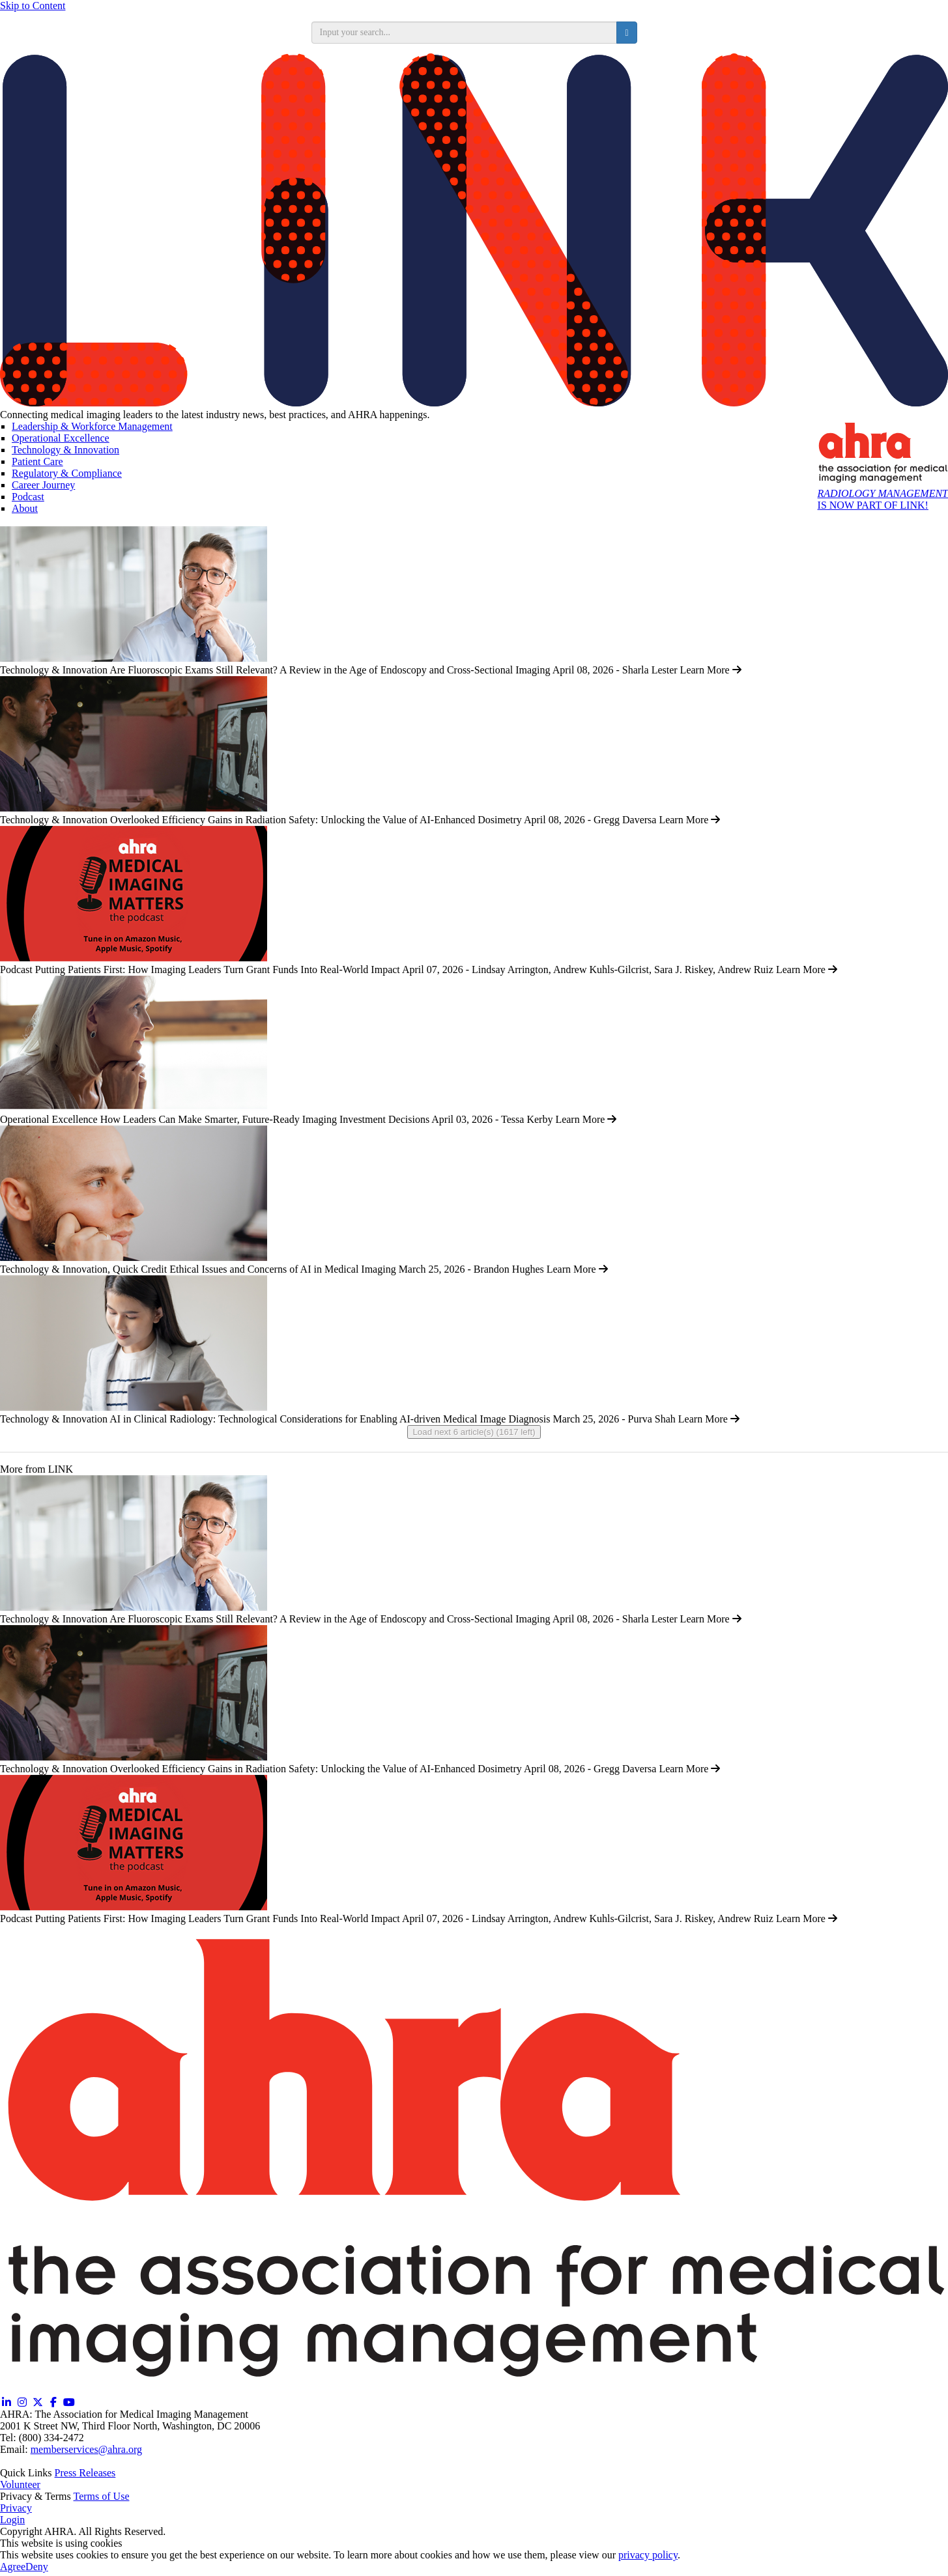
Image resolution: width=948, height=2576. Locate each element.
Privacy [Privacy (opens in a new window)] (16, 2507)
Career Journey (43, 484)
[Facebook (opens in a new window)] (53, 2402)
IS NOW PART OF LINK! (883, 499)
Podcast (28, 496)
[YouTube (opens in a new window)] (69, 2402)
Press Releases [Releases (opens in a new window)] (85, 2472)
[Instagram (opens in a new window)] (22, 2402)
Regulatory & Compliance (67, 473)
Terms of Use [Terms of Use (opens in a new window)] (102, 2496)
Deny (36, 2566)
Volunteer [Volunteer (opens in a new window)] (20, 2484)
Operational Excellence (60, 438)
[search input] (464, 32)
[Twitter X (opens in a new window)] (37, 2402)
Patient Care (37, 461)
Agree (12, 2566)
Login (12, 2519)
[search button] (626, 32)
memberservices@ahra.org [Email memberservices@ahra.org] (86, 2449)
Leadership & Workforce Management (92, 426)
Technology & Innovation (65, 449)
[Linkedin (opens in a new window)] (6, 2402)
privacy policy (648, 2554)
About (25, 508)
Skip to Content (32, 5)
